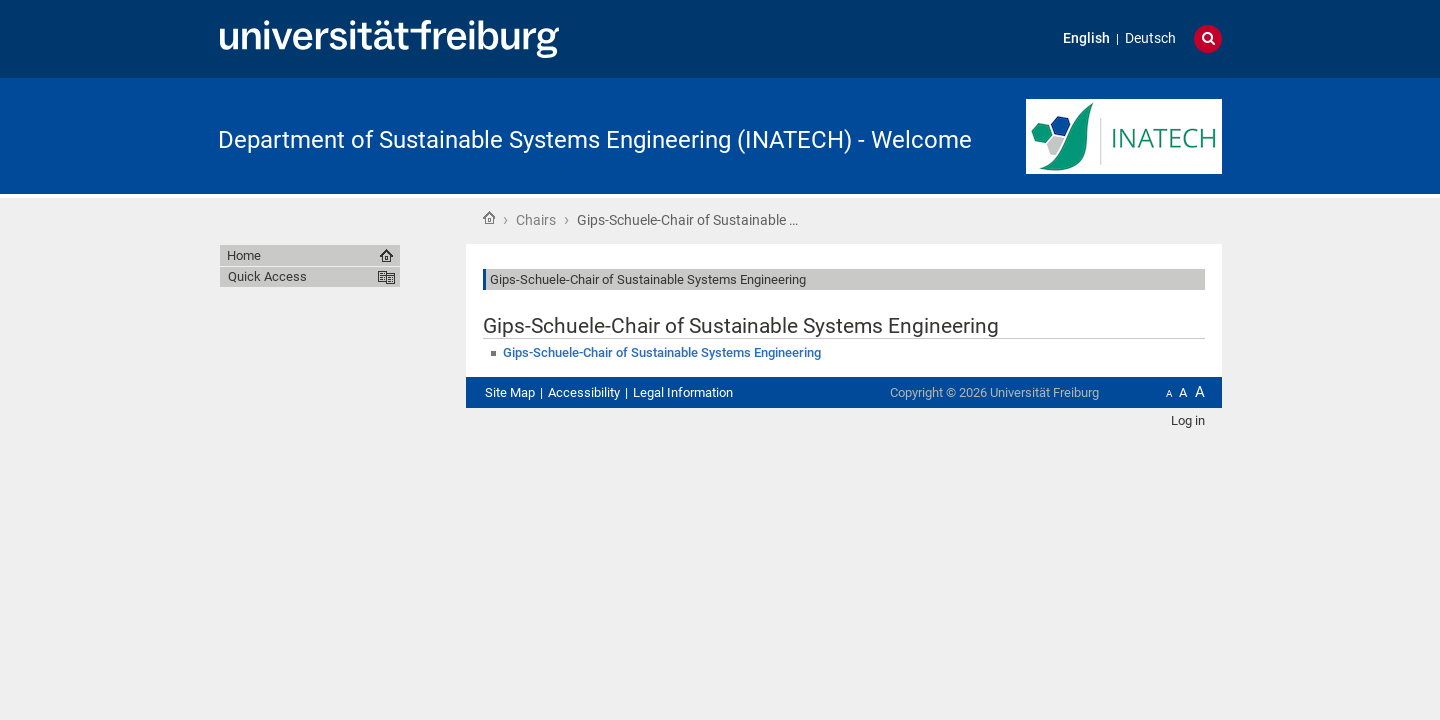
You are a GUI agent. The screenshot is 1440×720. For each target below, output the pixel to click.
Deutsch (1150, 38)
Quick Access (267, 276)
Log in (1188, 420)
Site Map (510, 392)
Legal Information (683, 392)
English (1086, 38)
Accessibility (584, 392)
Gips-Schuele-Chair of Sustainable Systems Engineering (662, 352)
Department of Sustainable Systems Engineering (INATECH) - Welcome (595, 140)
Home (489, 218)
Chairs (536, 220)
